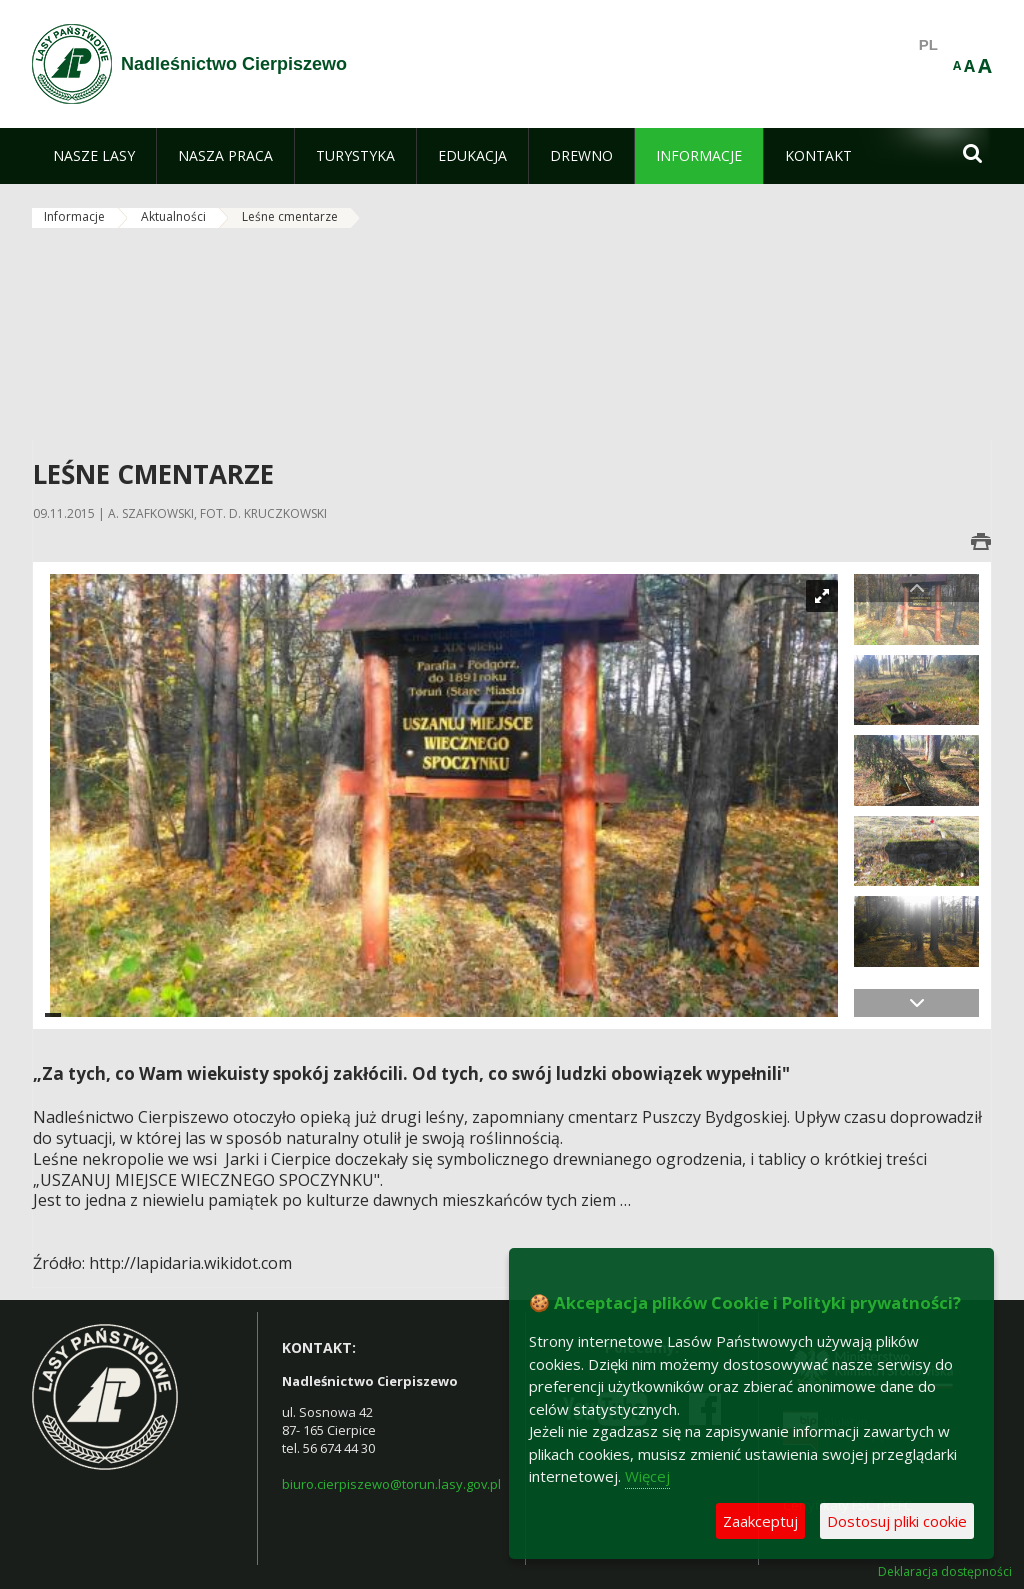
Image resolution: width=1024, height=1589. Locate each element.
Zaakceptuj (760, 1521)
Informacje (74, 216)
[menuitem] (94, 156)
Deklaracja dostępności (945, 1572)
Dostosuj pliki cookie (897, 1521)
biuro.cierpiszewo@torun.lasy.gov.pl (391, 1484)
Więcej (647, 1476)
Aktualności (173, 216)
